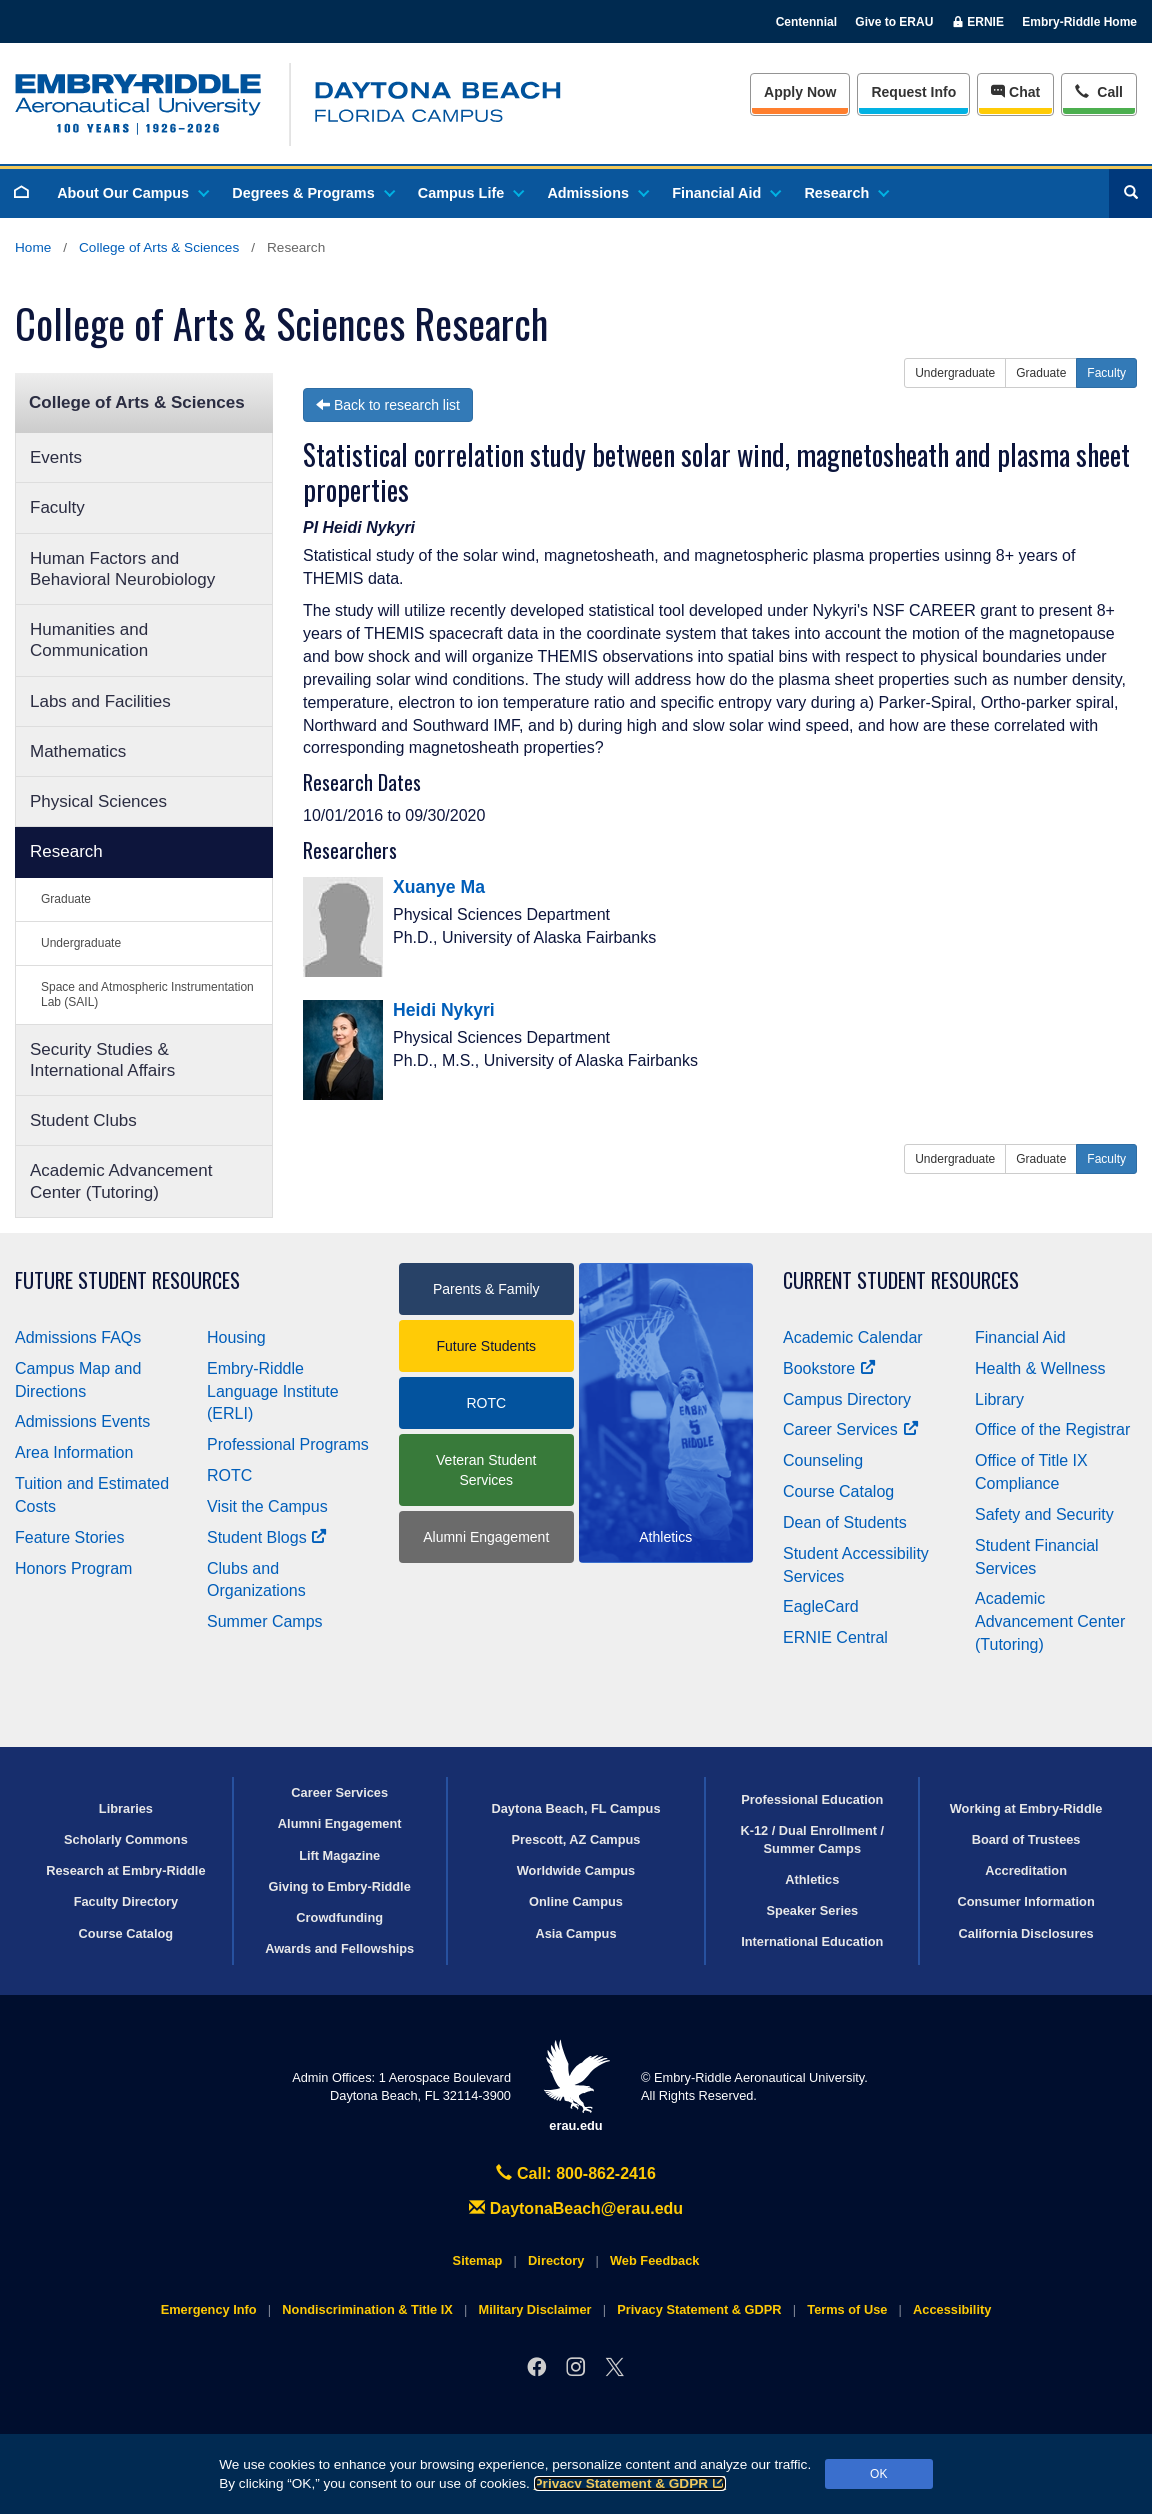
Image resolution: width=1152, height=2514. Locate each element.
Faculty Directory (126, 1901)
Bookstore (829, 1368)
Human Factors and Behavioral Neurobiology (122, 569)
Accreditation (1026, 1870)
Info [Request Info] (913, 92)
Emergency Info (209, 2309)
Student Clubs (83, 1120)
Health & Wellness (1040, 1368)
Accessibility (952, 2309)
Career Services (851, 1429)
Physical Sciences (98, 801)
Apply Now (800, 92)
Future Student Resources (127, 1280)
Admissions (597, 193)
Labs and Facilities (100, 701)
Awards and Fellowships (339, 1948)
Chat (1015, 92)
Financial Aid (725, 193)
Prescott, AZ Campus (576, 1839)
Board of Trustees (1026, 1839)
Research (845, 193)
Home (33, 247)
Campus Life (470, 193)
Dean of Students (845, 1522)
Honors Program (73, 1568)
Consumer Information (1025, 1901)
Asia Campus (575, 1933)
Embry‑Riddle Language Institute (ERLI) (273, 1391)
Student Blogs (267, 1537)
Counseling (823, 1460)
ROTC (229, 1475)
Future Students (486, 1346)
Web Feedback (654, 2260)
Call (1098, 90)
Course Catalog (838, 1491)
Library (999, 1399)
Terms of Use (847, 2309)
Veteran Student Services (486, 1470)
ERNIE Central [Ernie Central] (835, 1637)
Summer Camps (265, 1621)
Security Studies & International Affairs (102, 1060)
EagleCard (821, 1606)
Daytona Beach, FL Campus (575, 1808)
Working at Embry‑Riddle (1026, 1808)
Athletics (812, 1879)
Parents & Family (486, 1289)
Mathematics (78, 751)
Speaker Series (812, 1910)
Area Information (74, 1452)
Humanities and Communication (89, 640)
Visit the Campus (267, 1506)
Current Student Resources (901, 1280)
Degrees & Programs (312, 193)
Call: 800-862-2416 (576, 2173)
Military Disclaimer (534, 2309)
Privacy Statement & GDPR (630, 2483)
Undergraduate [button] (955, 373)
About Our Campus (132, 193)
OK (878, 2474)
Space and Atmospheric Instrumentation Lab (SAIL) (147, 994)
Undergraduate (81, 943)
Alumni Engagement (486, 1537)
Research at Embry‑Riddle (125, 1870)
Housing (236, 1337)
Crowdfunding (339, 1917)
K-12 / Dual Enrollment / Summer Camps (812, 1839)
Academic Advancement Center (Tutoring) (121, 1181)
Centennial (806, 22)
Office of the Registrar (1052, 1429)
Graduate (66, 899)
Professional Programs (288, 1444)
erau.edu (576, 2086)
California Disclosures (1026, 1933)
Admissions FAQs (78, 1337)
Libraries (126, 1808)
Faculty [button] (1106, 373)
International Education (812, 1941)
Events (56, 457)
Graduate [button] (1041, 373)
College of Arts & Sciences (159, 247)
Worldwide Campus (576, 1870)
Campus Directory (847, 1399)
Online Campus (576, 1901)
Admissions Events (82, 1421)
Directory (556, 2260)
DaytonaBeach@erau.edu (576, 2208)
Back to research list (388, 405)
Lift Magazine (339, 1855)
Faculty (57, 507)
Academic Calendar (853, 1337)
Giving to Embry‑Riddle (340, 1886)
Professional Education (812, 1799)
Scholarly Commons (126, 1839)
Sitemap (478, 2260)
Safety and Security (1044, 1514)
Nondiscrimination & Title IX (367, 2309)
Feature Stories (69, 1537)
